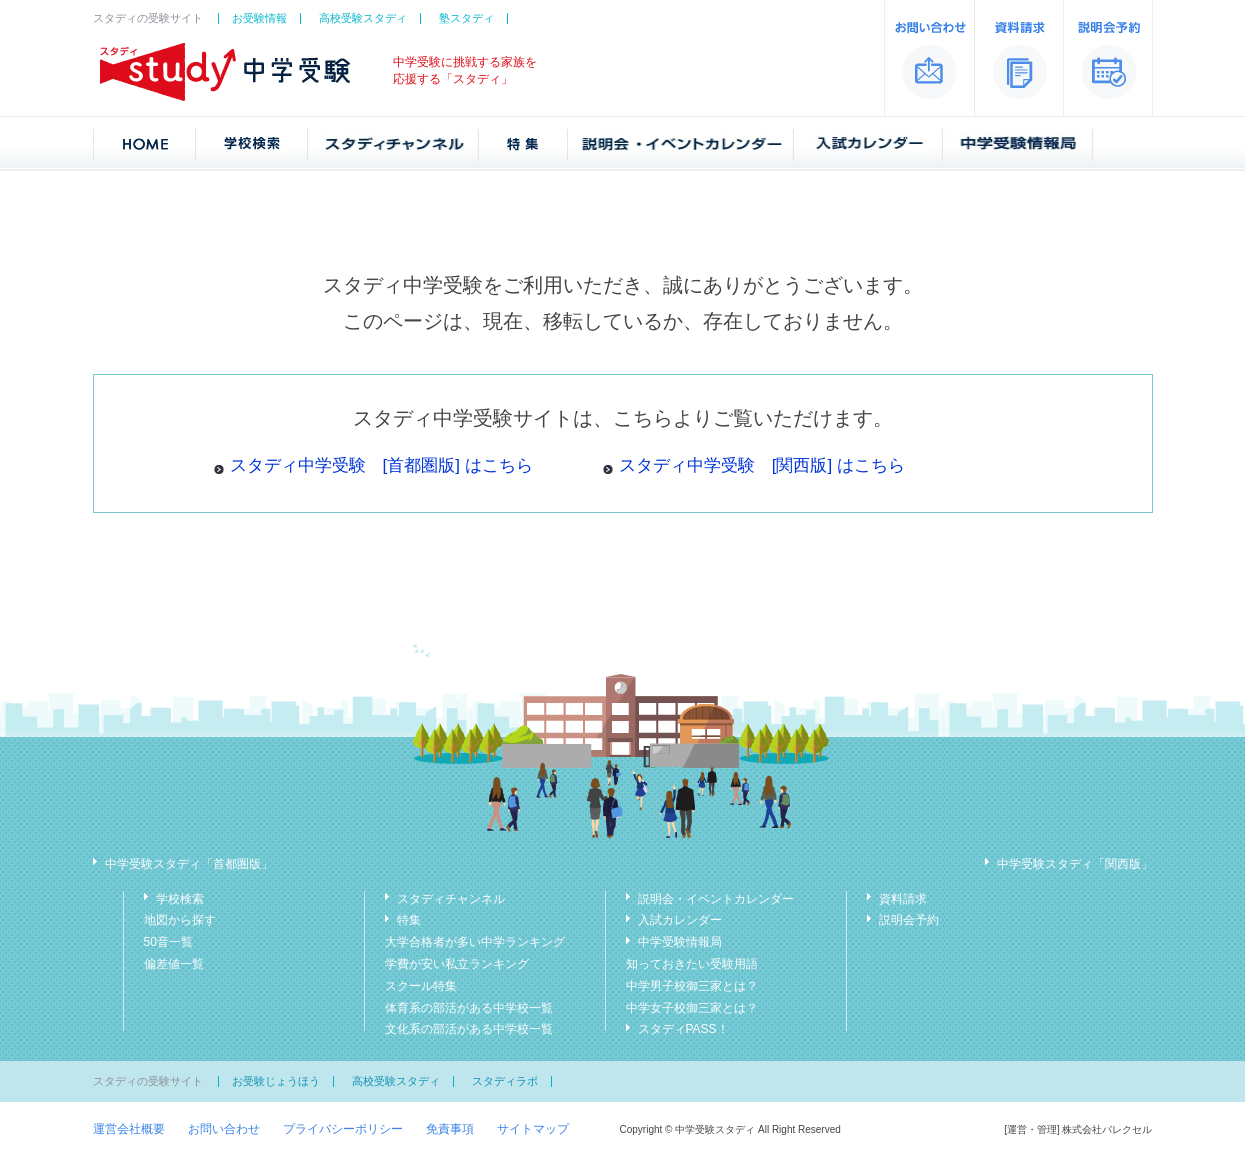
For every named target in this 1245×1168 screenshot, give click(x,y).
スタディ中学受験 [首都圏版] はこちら (381, 465)
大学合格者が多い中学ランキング (475, 942)
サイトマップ (533, 1129)
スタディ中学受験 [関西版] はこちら (762, 465)
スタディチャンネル (451, 899)
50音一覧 (168, 942)
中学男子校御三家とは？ (692, 986)
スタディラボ (505, 1081)
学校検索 (180, 899)
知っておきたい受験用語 (692, 964)
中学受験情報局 (680, 942)
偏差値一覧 (174, 964)
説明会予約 (909, 920)
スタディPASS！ (683, 1029)
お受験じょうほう (276, 1081)
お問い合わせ (224, 1129)
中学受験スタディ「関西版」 (1075, 864)
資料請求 (903, 899)
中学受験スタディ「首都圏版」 (189, 864)
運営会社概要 (129, 1129)
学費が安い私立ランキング (457, 964)
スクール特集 (421, 986)
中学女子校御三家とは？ (692, 1008)
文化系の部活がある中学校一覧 (469, 1029)
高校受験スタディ (363, 18)
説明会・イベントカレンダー (716, 899)
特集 (409, 920)
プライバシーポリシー (343, 1129)
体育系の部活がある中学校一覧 (469, 1008)
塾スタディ (466, 18)
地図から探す (180, 920)
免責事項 (450, 1129)
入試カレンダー (680, 920)
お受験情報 (259, 18)
